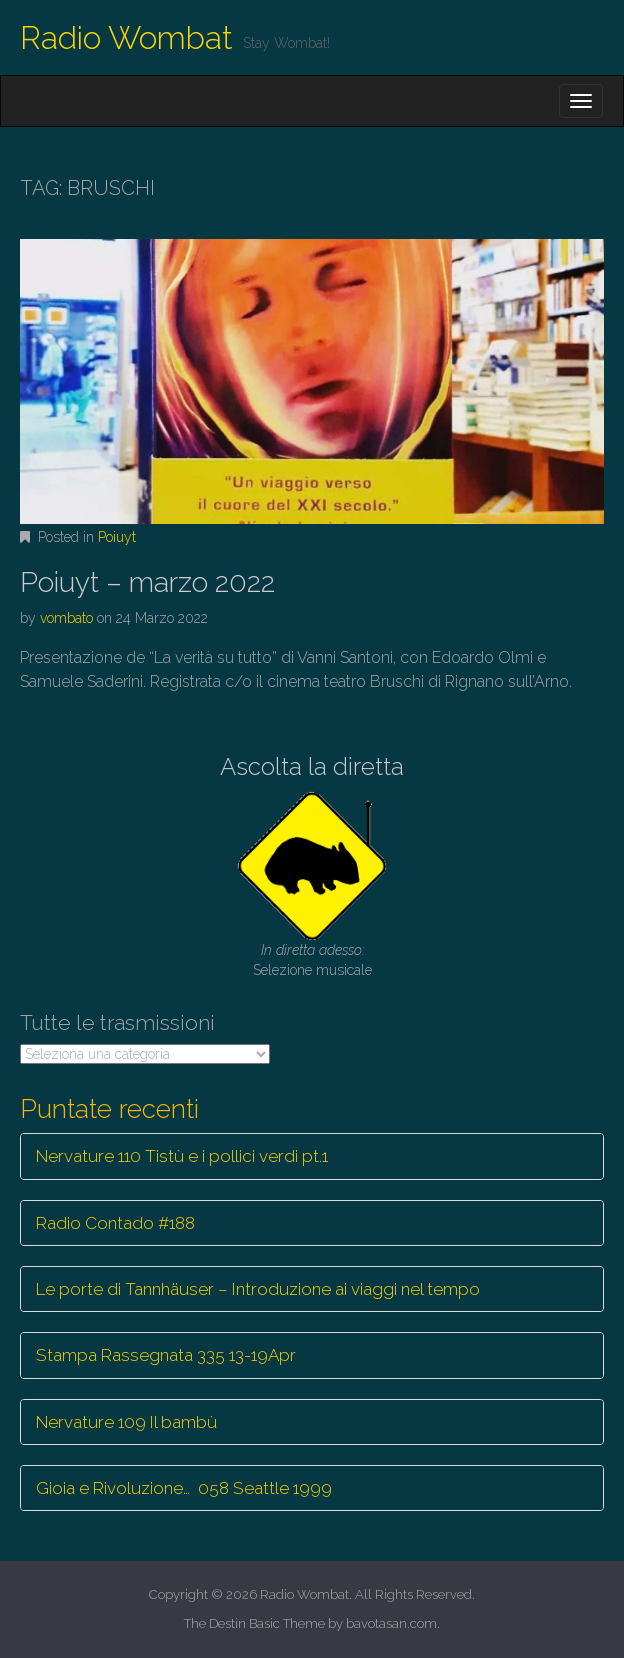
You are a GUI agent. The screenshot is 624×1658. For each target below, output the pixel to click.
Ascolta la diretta (312, 766)
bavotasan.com (391, 1623)
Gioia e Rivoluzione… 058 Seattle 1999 (184, 1488)
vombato (66, 618)
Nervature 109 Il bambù (126, 1422)
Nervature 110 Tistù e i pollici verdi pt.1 (182, 1156)
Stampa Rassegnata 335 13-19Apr (166, 1355)
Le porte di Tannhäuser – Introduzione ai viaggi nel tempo (258, 1289)
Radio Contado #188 (115, 1223)
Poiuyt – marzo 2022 (147, 582)
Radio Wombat (126, 37)
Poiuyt (117, 537)
